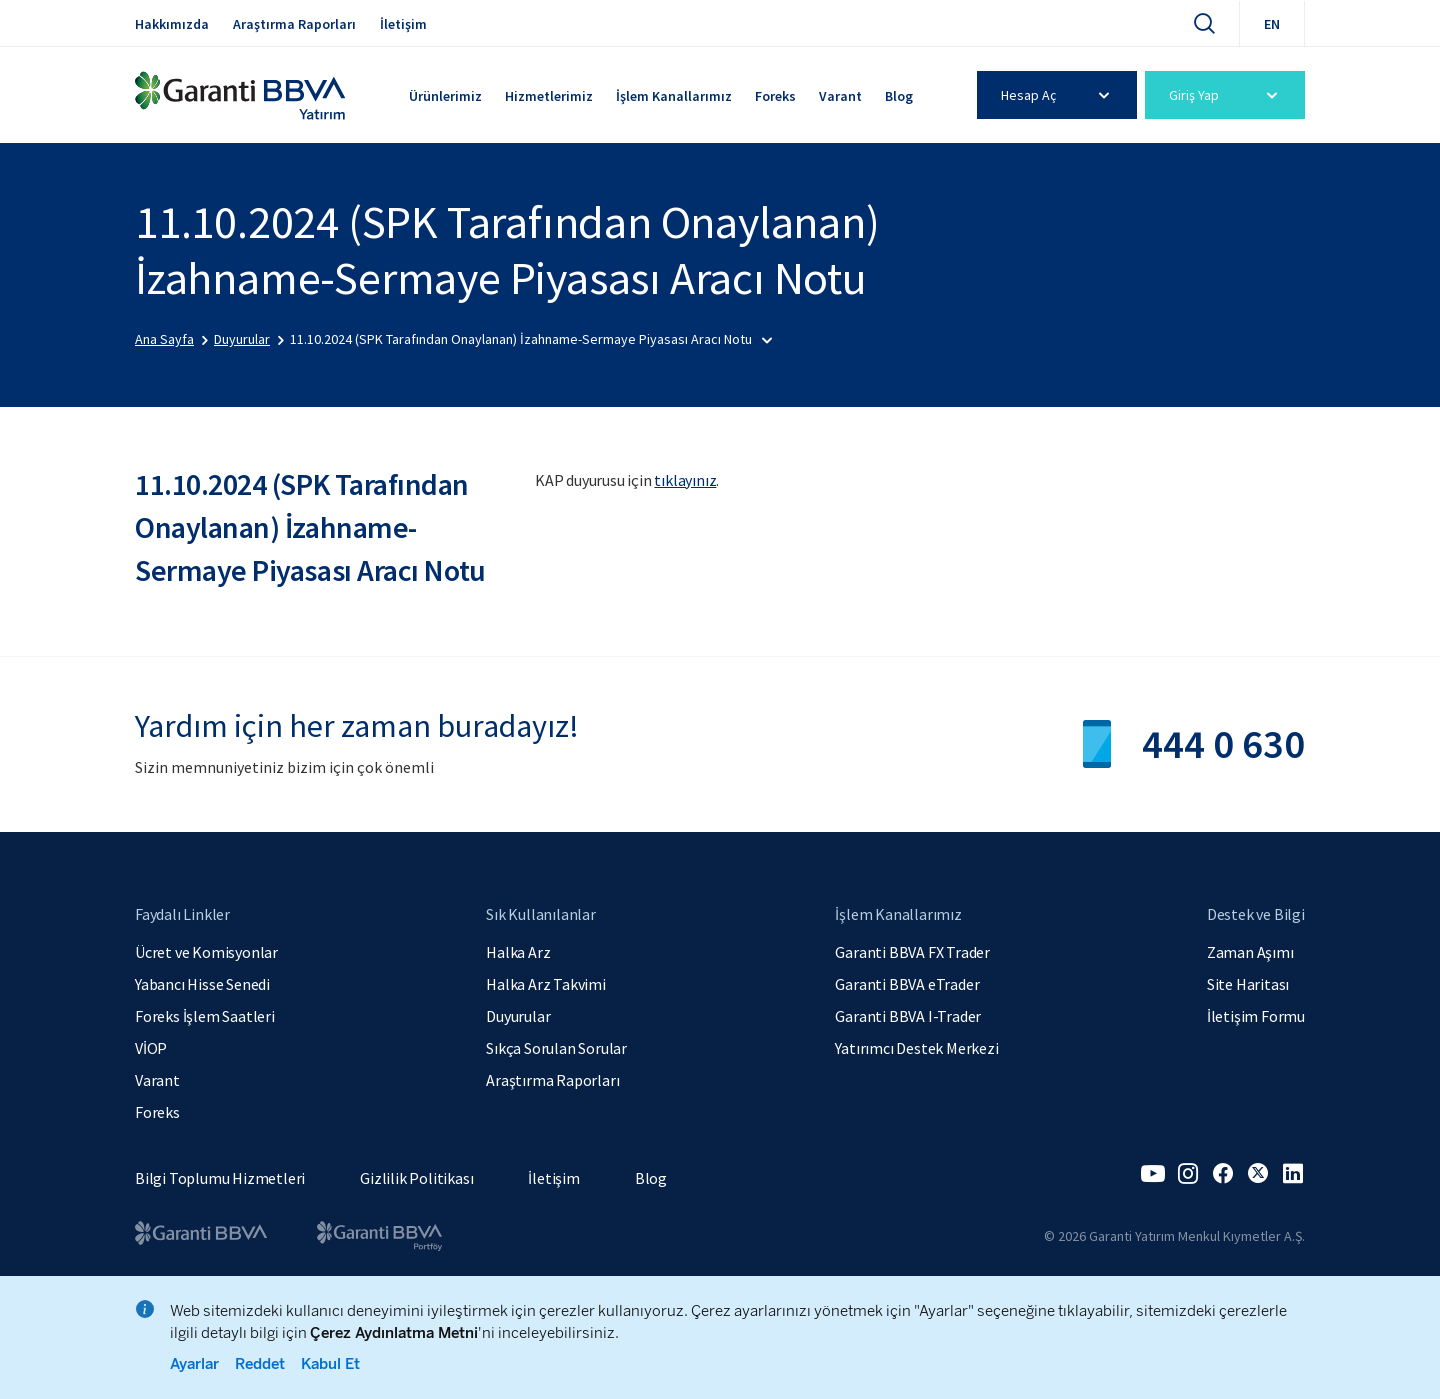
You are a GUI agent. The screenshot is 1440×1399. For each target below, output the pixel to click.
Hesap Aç (1058, 95)
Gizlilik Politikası (416, 1178)
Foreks (775, 96)
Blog (899, 96)
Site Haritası (1248, 984)
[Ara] (1204, 23)
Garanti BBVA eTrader (907, 984)
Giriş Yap (1226, 95)
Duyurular (518, 1016)
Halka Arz (518, 952)
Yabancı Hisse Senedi (202, 984)
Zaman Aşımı (1250, 952)
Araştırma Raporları (294, 24)
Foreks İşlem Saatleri (205, 1016)
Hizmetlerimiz (549, 96)
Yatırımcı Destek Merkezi (916, 1048)
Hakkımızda (172, 24)
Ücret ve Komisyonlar (206, 952)
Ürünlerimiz (445, 96)
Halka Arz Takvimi (546, 984)
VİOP (151, 1048)
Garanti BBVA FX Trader (912, 952)
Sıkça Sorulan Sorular (556, 1048)
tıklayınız (685, 480)
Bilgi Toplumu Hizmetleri (220, 1178)
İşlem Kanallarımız (674, 96)
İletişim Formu (1256, 1016)
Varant (840, 96)
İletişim (403, 24)
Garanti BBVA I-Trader (908, 1016)
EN (1272, 24)
